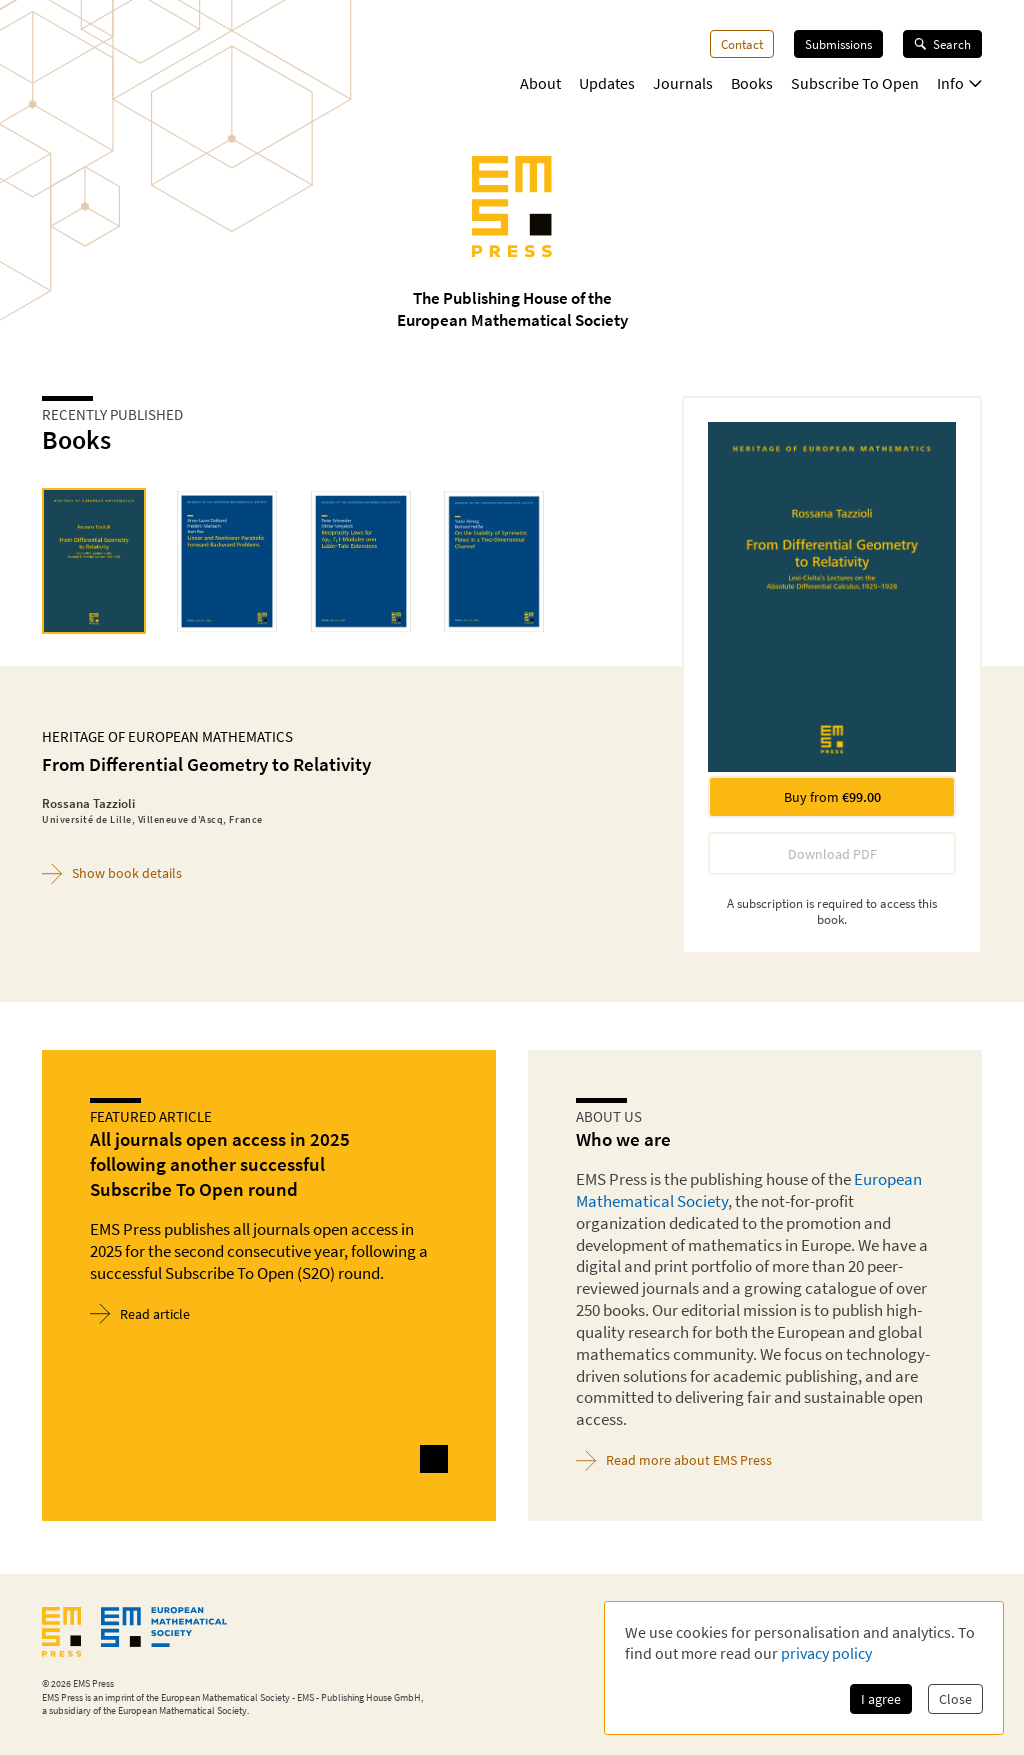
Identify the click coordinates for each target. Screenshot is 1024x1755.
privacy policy (826, 1653)
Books (752, 83)
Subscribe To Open (855, 83)
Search (942, 44)
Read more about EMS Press (674, 1460)
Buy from (832, 797)
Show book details (112, 873)
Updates (607, 83)
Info (959, 83)
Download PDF (832, 854)
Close (955, 1699)
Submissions (838, 44)
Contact (742, 44)
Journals (683, 83)
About (540, 83)
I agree (881, 1699)
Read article (140, 1313)
